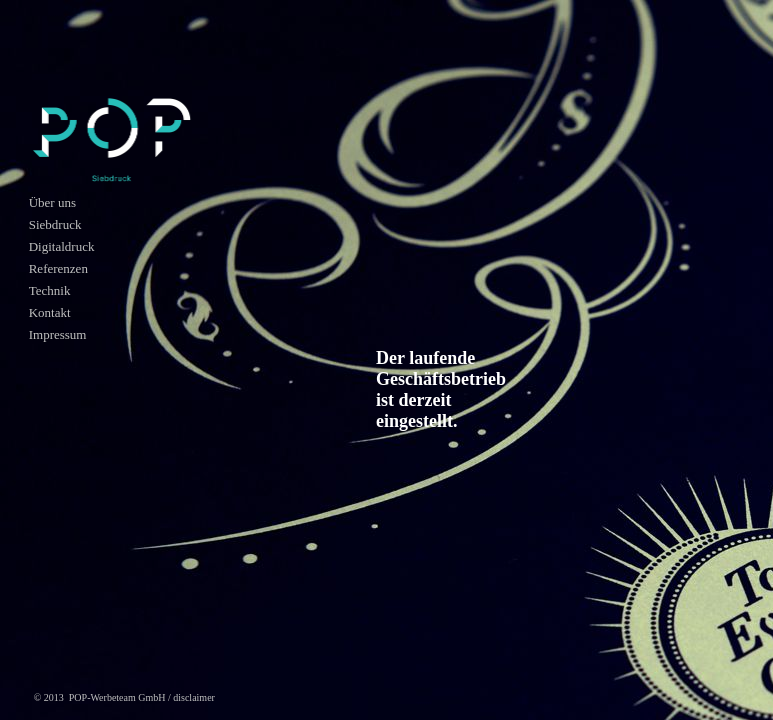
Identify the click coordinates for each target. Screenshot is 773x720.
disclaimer (194, 697)
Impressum (58, 334)
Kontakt (50, 312)
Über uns (52, 202)
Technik (50, 290)
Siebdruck (55, 224)
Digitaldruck (62, 246)
